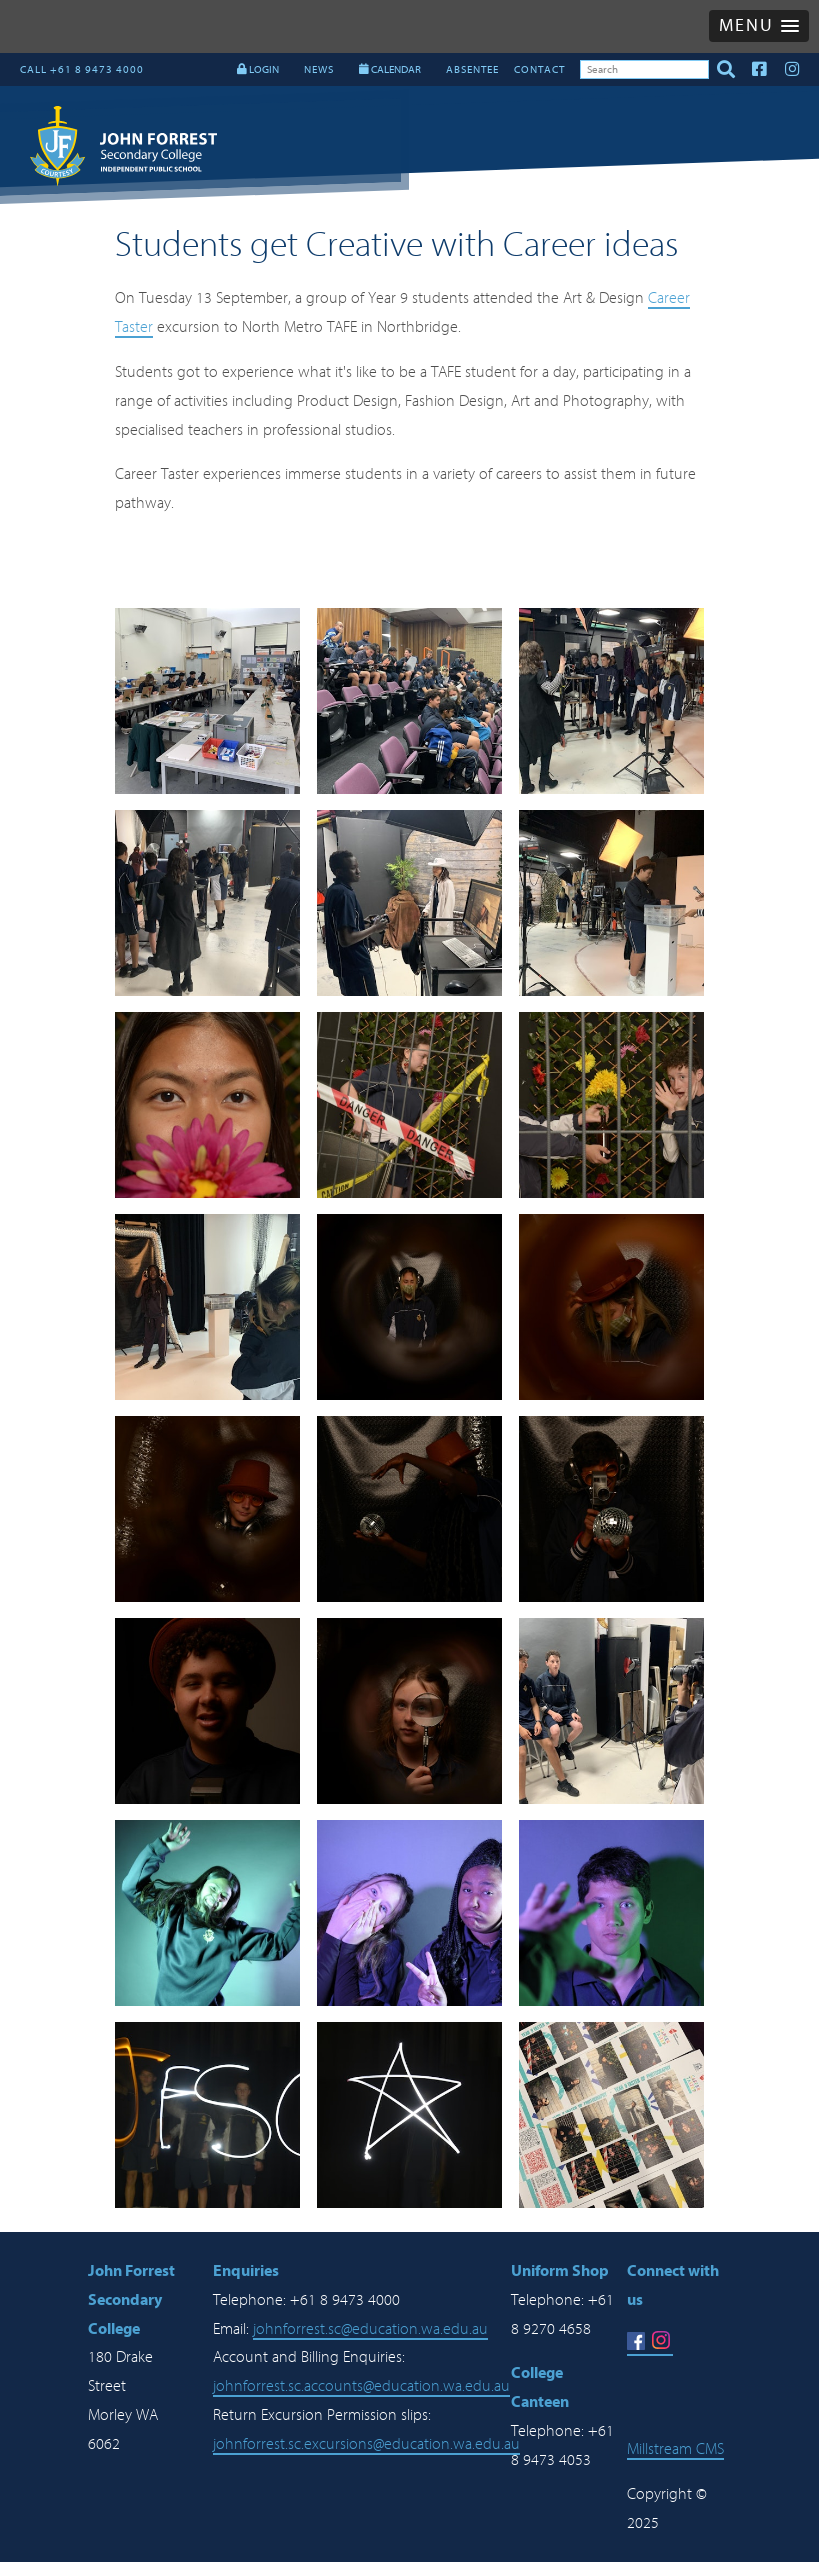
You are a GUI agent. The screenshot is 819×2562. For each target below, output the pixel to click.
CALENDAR (390, 69)
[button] (759, 26)
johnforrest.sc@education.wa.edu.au (370, 2329)
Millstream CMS (675, 2449)
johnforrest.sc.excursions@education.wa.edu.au (366, 2444)
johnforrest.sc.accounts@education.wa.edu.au (361, 2386)
